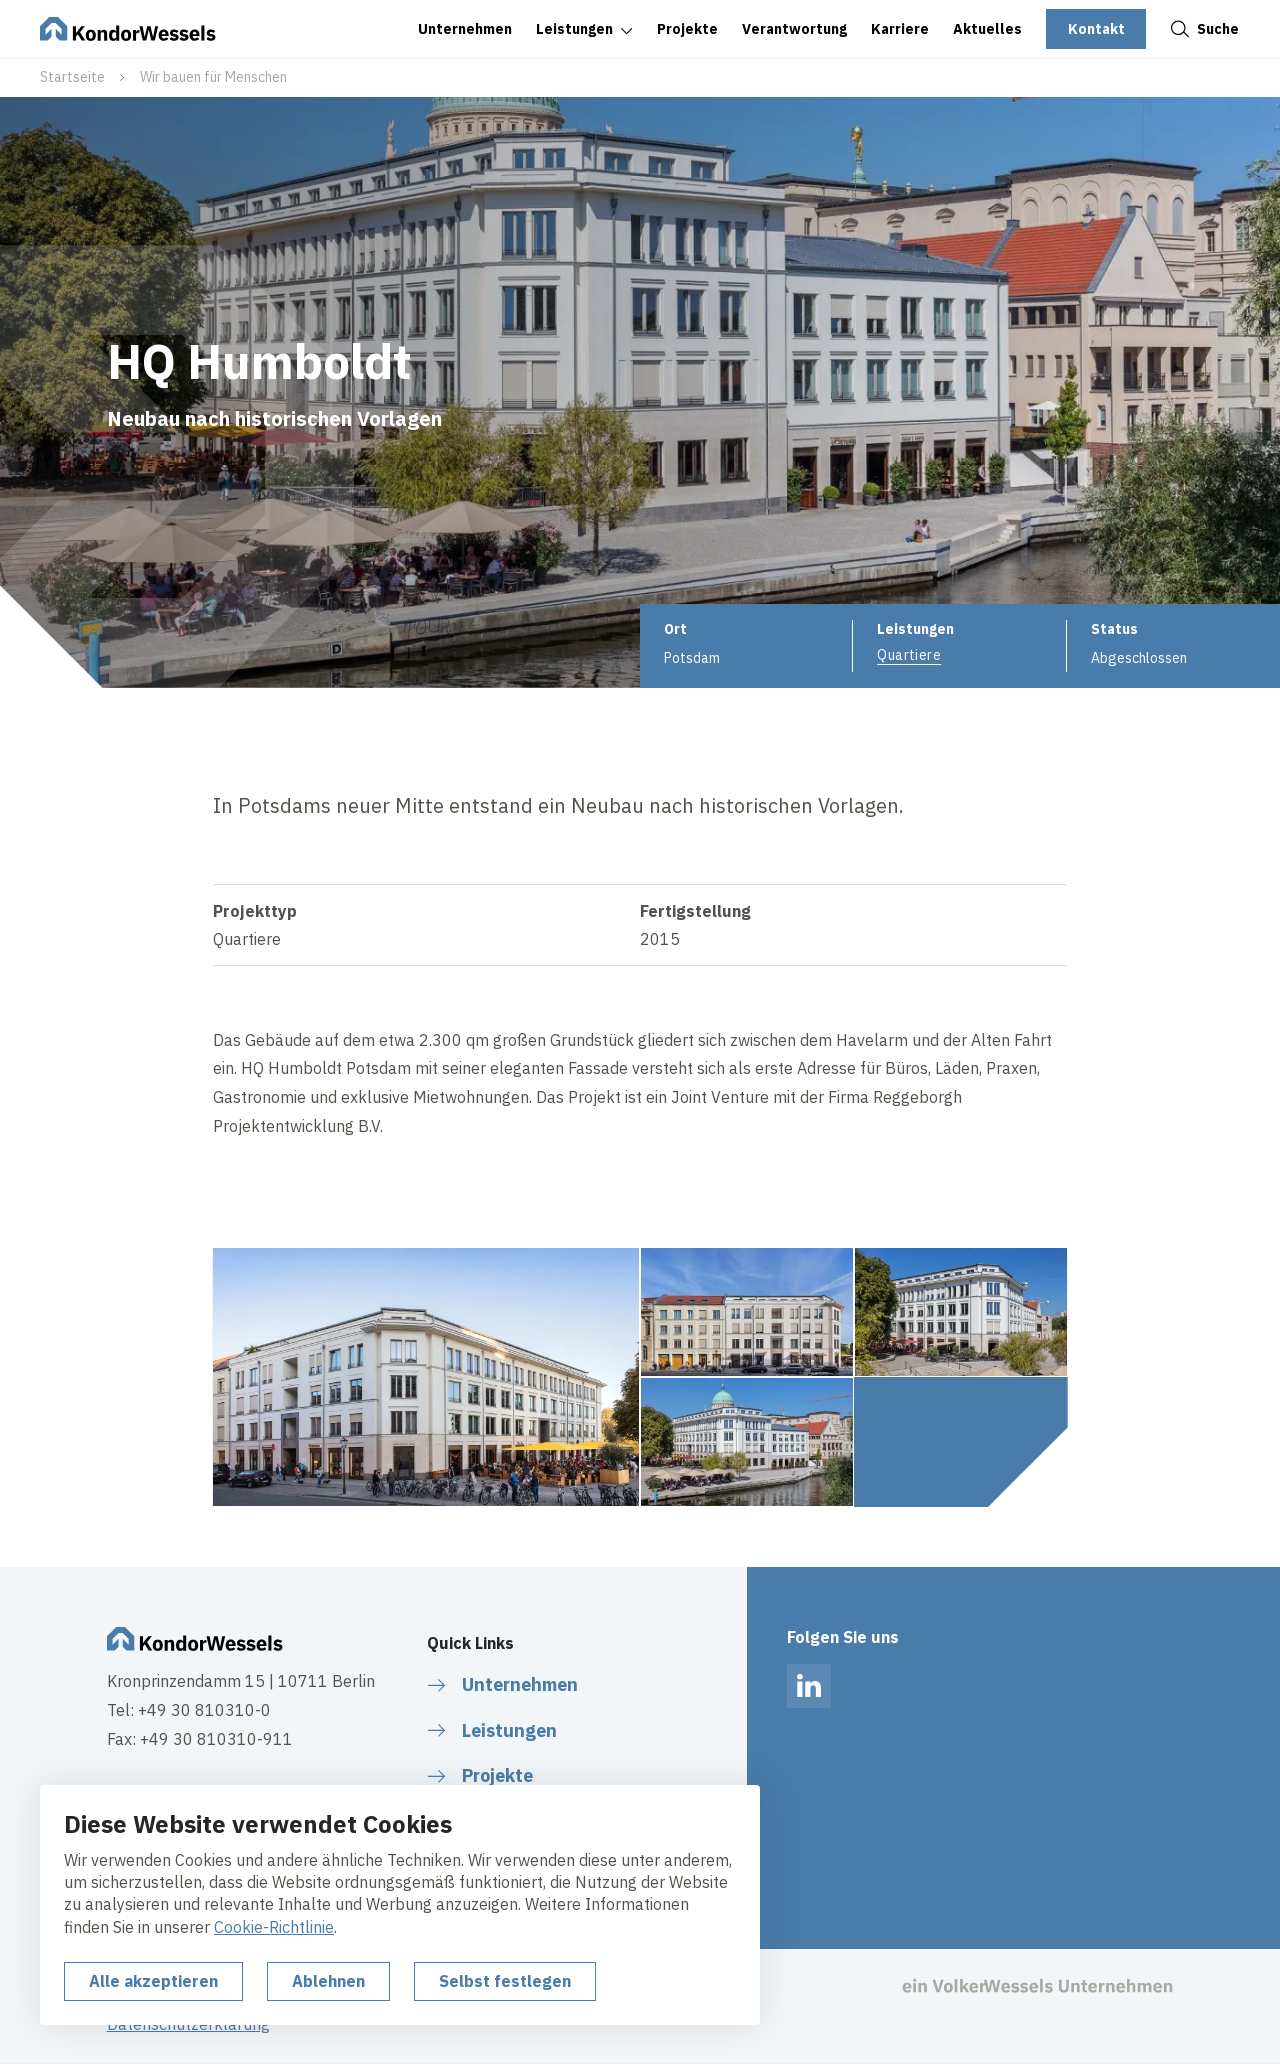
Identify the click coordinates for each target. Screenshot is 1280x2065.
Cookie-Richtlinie (274, 1927)
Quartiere (909, 655)
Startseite (72, 77)
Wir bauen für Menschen (213, 77)
